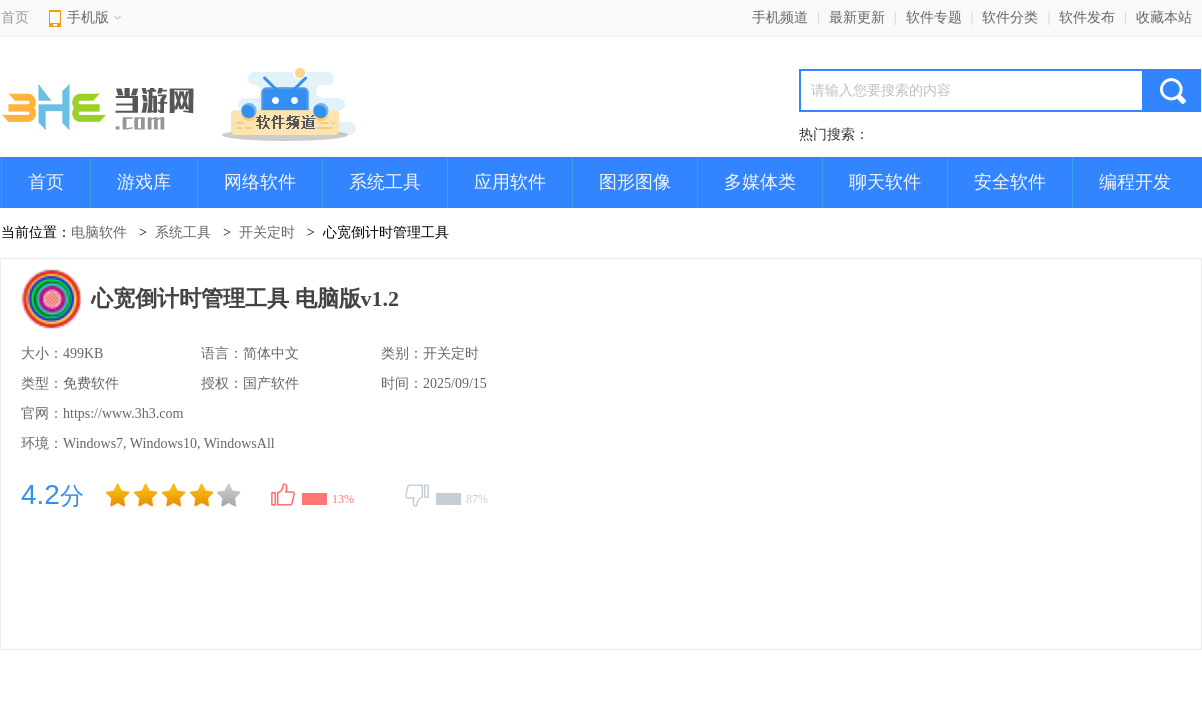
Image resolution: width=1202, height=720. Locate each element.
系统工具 (385, 182)
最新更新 (857, 17)
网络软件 (260, 182)
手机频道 (780, 17)
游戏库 (144, 182)
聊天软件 (885, 182)
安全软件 (1010, 182)
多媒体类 (760, 182)
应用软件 (510, 182)
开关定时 (267, 232)
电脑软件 (99, 232)
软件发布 (1087, 17)
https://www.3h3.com (123, 413)
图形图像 (635, 182)
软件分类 (1010, 17)
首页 (15, 17)
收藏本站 (1164, 17)
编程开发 (1135, 182)
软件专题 (934, 17)
